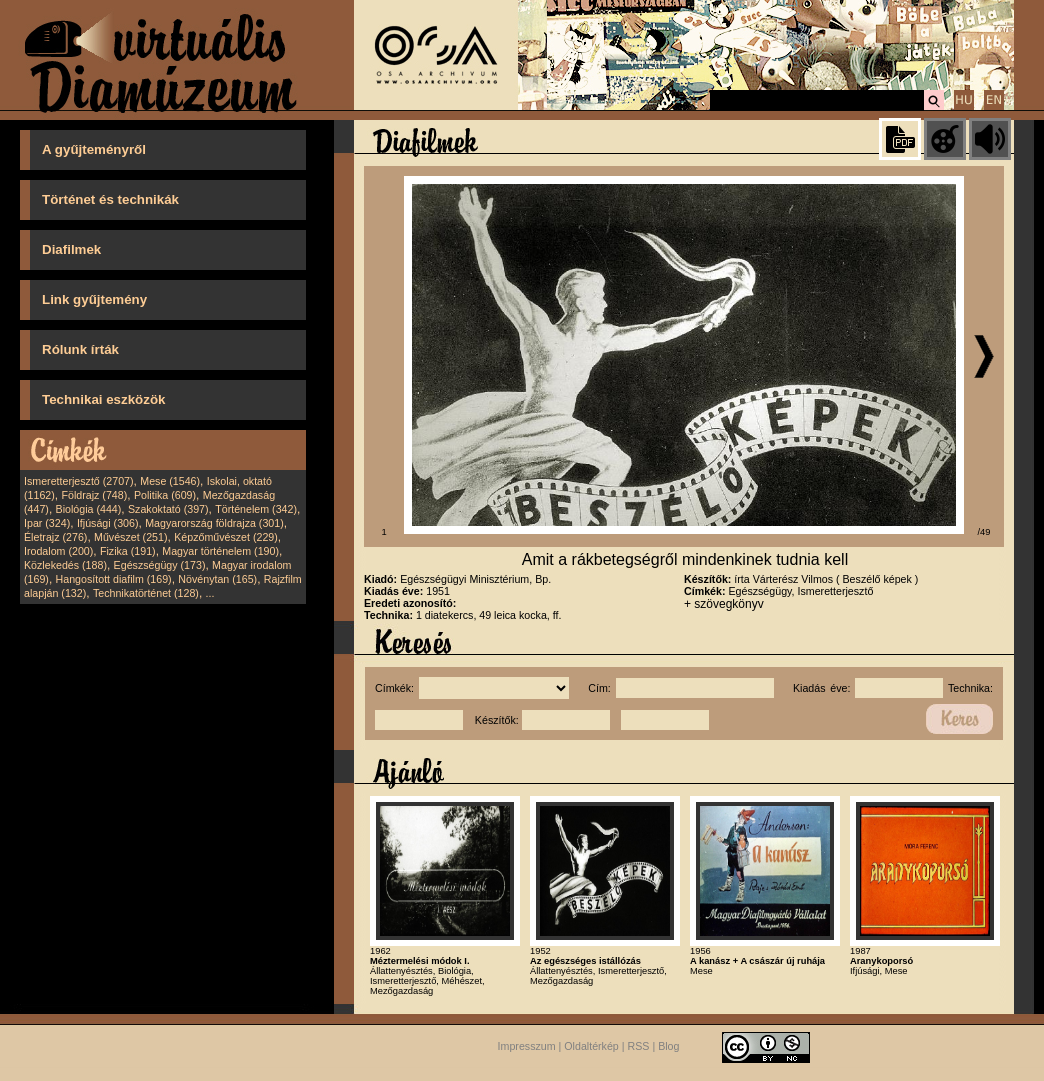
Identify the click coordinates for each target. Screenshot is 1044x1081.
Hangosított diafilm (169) (114, 579)
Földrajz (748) (94, 495)
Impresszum (527, 1046)
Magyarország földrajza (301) (214, 523)
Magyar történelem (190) (220, 551)
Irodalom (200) (58, 551)
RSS (639, 1046)
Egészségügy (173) (160, 565)
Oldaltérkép (591, 1046)
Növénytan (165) (217, 579)
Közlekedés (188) (65, 565)
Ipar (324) (47, 523)
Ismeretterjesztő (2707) (79, 481)
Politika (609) (165, 495)
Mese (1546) (170, 481)
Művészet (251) (130, 537)
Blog (668, 1046)
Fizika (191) (128, 551)
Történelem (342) (256, 509)
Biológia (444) (89, 509)
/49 (984, 532)
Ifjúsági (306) (108, 523)
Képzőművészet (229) (226, 537)
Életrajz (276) (55, 537)
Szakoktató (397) (168, 509)
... (210, 593)
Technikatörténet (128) (146, 593)
